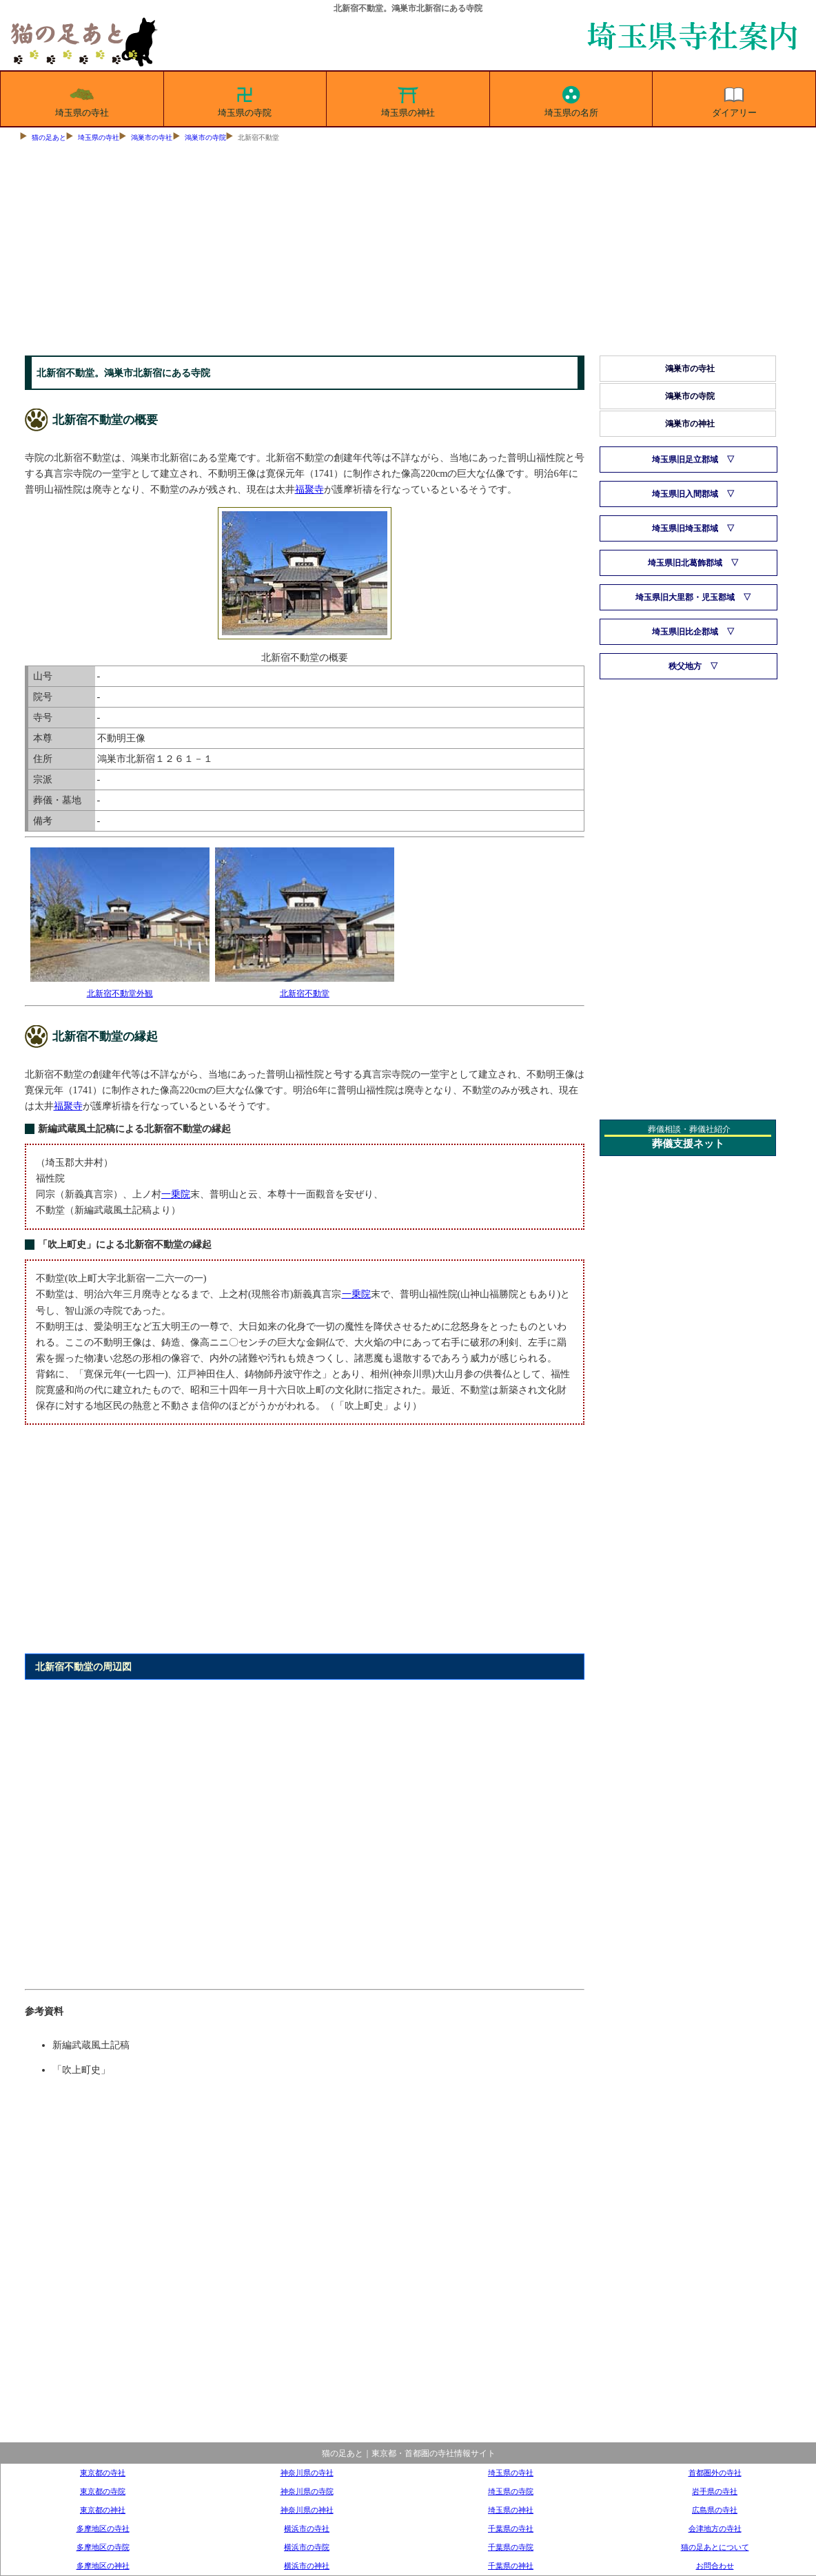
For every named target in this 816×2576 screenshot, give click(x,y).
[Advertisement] (407, 252)
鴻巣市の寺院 (205, 137)
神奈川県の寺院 (307, 2491)
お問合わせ (715, 2566)
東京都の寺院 (102, 2491)
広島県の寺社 (714, 2510)
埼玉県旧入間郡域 (685, 494)
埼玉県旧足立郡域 (685, 459)
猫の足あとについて (715, 2547)
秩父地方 (685, 666)
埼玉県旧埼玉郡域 (685, 528)
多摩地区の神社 (103, 2566)
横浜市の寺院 (306, 2547)
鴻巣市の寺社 (151, 137)
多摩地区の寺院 (103, 2547)
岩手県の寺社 (714, 2491)
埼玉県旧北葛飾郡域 (685, 563)
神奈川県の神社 (307, 2510)
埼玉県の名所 (571, 99)
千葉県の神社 (510, 2566)
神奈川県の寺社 (307, 2473)
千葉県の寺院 (510, 2547)
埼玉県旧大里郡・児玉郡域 (685, 597)
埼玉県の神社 (408, 99)
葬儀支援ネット (688, 1143)
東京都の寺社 (102, 2473)
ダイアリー (734, 99)
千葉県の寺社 (510, 2528)
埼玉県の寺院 (245, 99)
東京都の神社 (102, 2510)
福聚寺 (309, 489)
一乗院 (175, 1193)
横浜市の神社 (306, 2566)
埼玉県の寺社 (82, 99)
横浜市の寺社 (306, 2528)
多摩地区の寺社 (103, 2528)
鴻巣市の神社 (690, 424)
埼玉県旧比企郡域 (685, 632)
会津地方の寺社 (715, 2528)
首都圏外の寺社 (715, 2473)
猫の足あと (49, 137)
